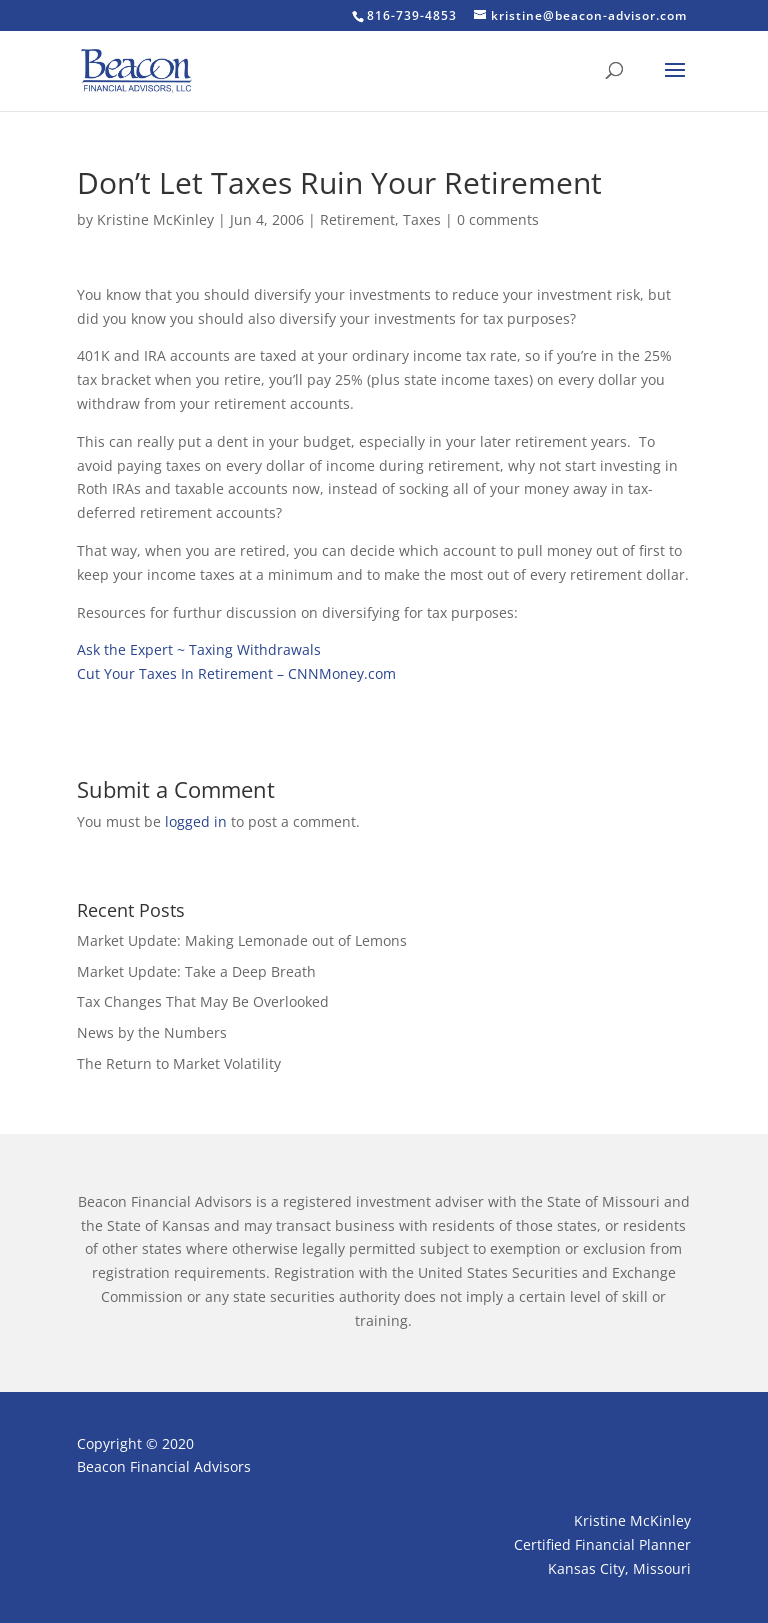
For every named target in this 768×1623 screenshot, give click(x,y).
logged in (196, 821)
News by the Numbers (152, 1032)
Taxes (422, 219)
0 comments (498, 219)
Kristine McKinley (155, 219)
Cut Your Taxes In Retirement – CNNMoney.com (236, 673)
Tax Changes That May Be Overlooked (203, 1001)
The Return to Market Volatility (179, 1063)
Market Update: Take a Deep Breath (196, 971)
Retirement (357, 219)
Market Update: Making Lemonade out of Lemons (242, 940)
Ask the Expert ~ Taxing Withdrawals (199, 649)
